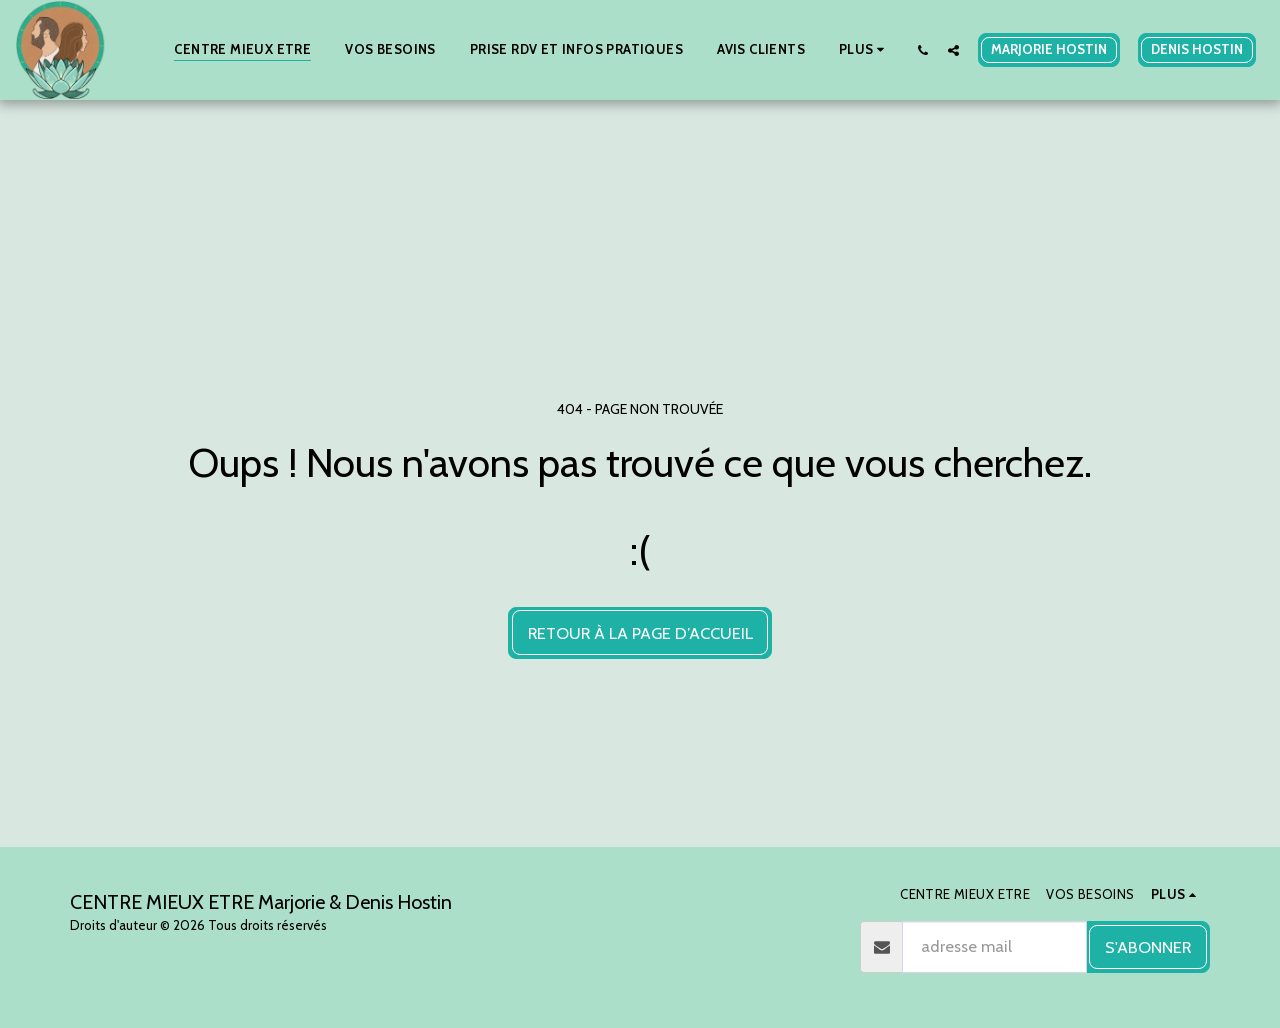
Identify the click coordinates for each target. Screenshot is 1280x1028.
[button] (922, 50)
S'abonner (1148, 947)
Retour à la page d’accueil (640, 633)
